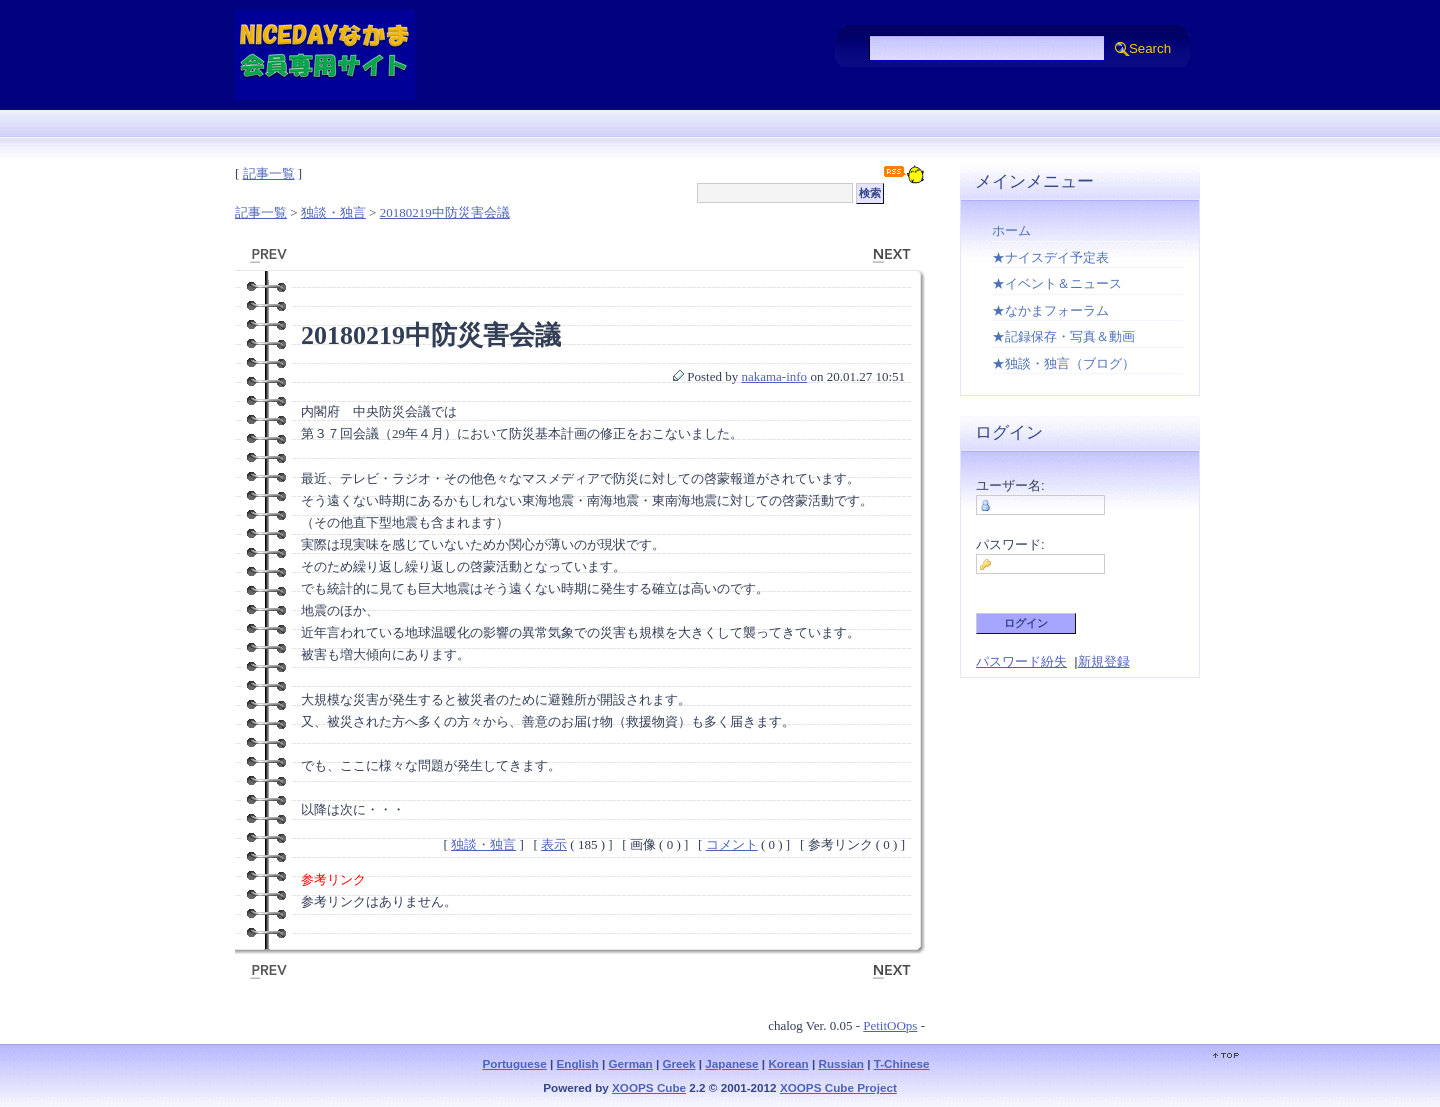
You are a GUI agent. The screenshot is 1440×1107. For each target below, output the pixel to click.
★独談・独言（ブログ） (1063, 363)
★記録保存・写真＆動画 (1063, 336)
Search (1150, 48)
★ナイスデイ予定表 (1050, 257)
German (631, 1063)
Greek (678, 1063)
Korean (788, 1063)
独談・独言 (333, 212)
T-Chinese (902, 1063)
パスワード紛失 (1021, 661)
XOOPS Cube (649, 1087)
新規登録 (1104, 661)
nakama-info (774, 376)
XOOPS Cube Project (838, 1087)
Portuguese (514, 1063)
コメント (732, 844)
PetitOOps (890, 1025)
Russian (840, 1063)
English (578, 1063)
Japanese (731, 1063)
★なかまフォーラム (1050, 310)
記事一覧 (269, 173)
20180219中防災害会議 (445, 212)
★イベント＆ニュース (1057, 283)
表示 (554, 844)
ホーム (1011, 230)
